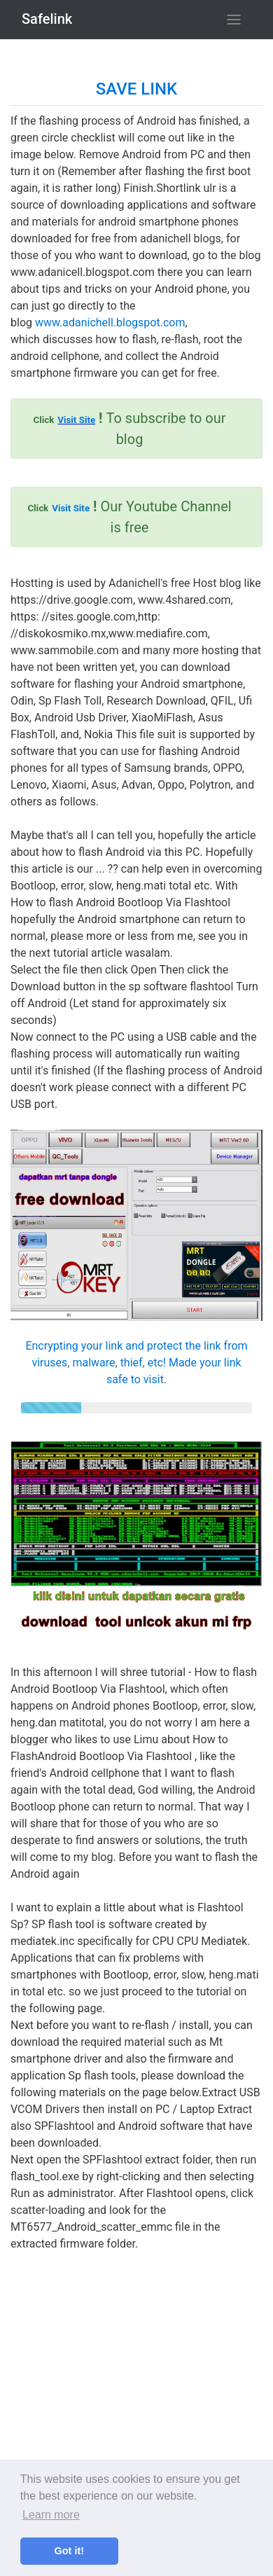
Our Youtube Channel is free (129, 517)
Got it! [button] (69, 2550)
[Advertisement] (136, 2389)
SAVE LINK (136, 89)
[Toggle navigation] (233, 20)
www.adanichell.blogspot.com (110, 322)
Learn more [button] (51, 2515)
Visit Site (76, 420)
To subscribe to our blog (129, 429)
